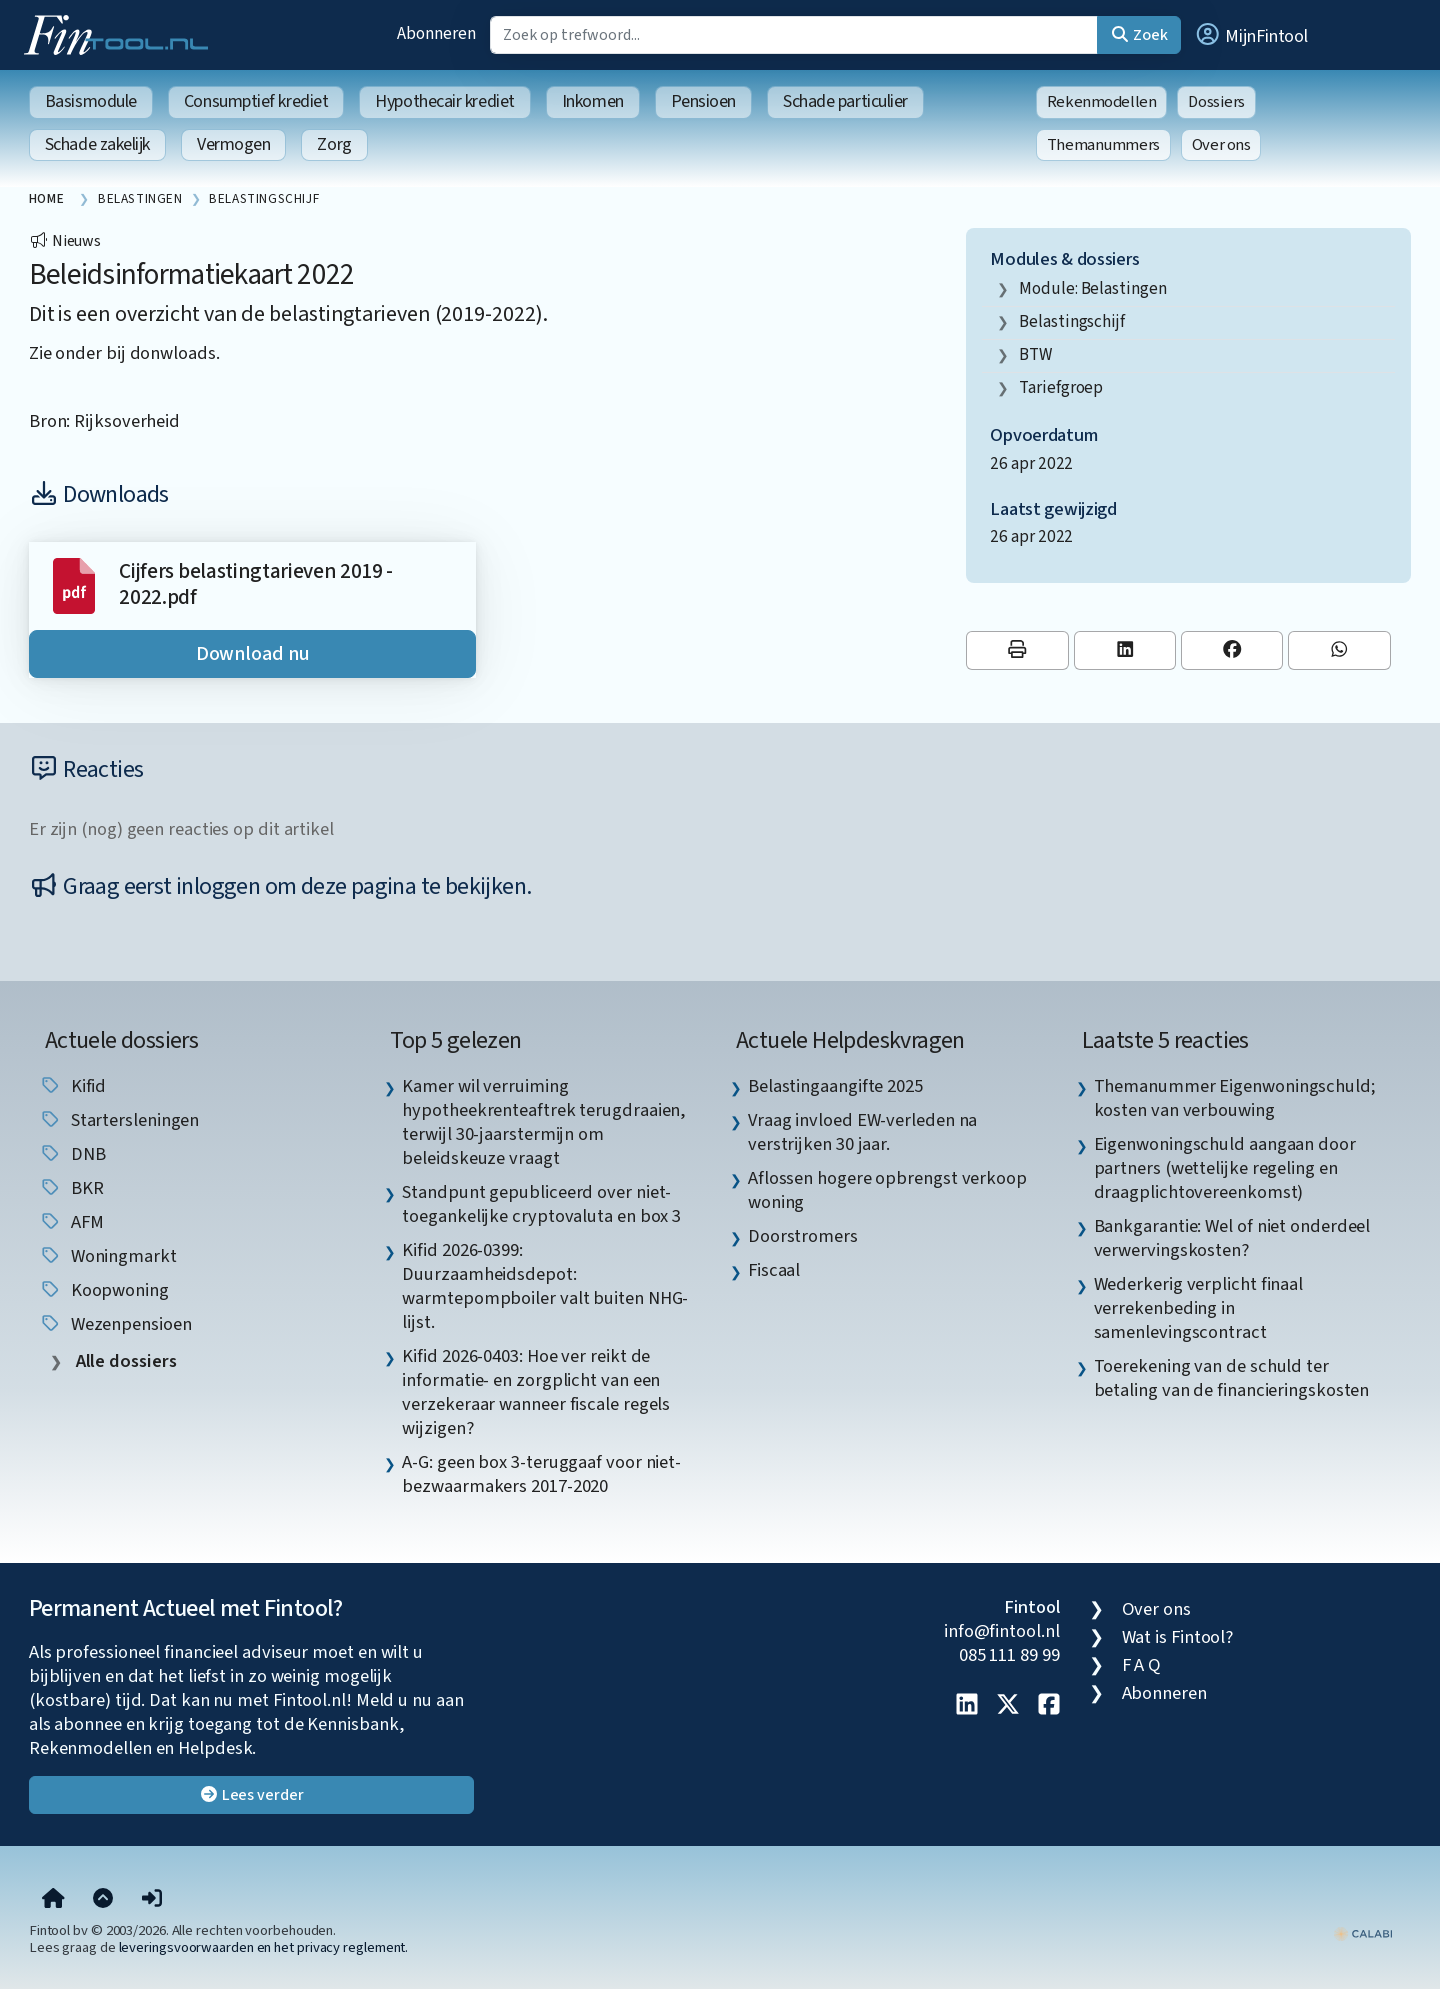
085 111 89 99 (1009, 1655)
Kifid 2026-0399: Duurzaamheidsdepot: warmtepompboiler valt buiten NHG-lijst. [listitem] (545, 1286)
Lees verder (251, 1795)
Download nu (253, 654)
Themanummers (1103, 145)
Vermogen (233, 144)
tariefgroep (1061, 387)
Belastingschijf (1072, 321)
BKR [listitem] (71, 1188)
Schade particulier (845, 101)
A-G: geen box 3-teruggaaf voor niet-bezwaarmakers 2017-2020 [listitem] (541, 1474)
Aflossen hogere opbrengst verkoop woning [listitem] (887, 1190)
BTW (1035, 354)
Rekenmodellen (1102, 102)
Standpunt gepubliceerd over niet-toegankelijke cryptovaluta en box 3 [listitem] (541, 1204)
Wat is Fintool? (1178, 1637)
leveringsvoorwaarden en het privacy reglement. (264, 1947)
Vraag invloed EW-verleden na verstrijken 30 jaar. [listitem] (862, 1132)
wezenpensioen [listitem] (115, 1324)
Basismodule (91, 101)
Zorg (334, 144)
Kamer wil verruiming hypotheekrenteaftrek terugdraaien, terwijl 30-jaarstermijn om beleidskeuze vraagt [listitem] (544, 1122)
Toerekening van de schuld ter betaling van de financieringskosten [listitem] (1232, 1378)
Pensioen (703, 101)
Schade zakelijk (97, 144)
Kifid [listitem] (72, 1086)
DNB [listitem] (72, 1154)
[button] (1251, 35)
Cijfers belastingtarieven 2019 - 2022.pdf (256, 584)
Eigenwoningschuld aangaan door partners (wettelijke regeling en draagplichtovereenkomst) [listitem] (1225, 1168)
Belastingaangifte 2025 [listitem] (835, 1086)
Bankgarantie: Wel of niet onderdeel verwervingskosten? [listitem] (1232, 1238)
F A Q (1142, 1665)
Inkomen (593, 101)
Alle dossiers (124, 1361)
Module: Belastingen (1092, 288)
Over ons (1221, 145)
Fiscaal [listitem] (774, 1270)
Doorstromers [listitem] (803, 1236)
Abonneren (436, 33)
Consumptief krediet (256, 101)
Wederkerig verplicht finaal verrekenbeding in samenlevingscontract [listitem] (1199, 1308)
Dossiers (1216, 102)
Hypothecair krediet (444, 101)
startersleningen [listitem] (119, 1120)
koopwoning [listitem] (104, 1290)
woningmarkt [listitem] (108, 1256)
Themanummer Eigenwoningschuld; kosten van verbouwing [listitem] (1235, 1098)
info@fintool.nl (1002, 1631)
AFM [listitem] (71, 1222)
